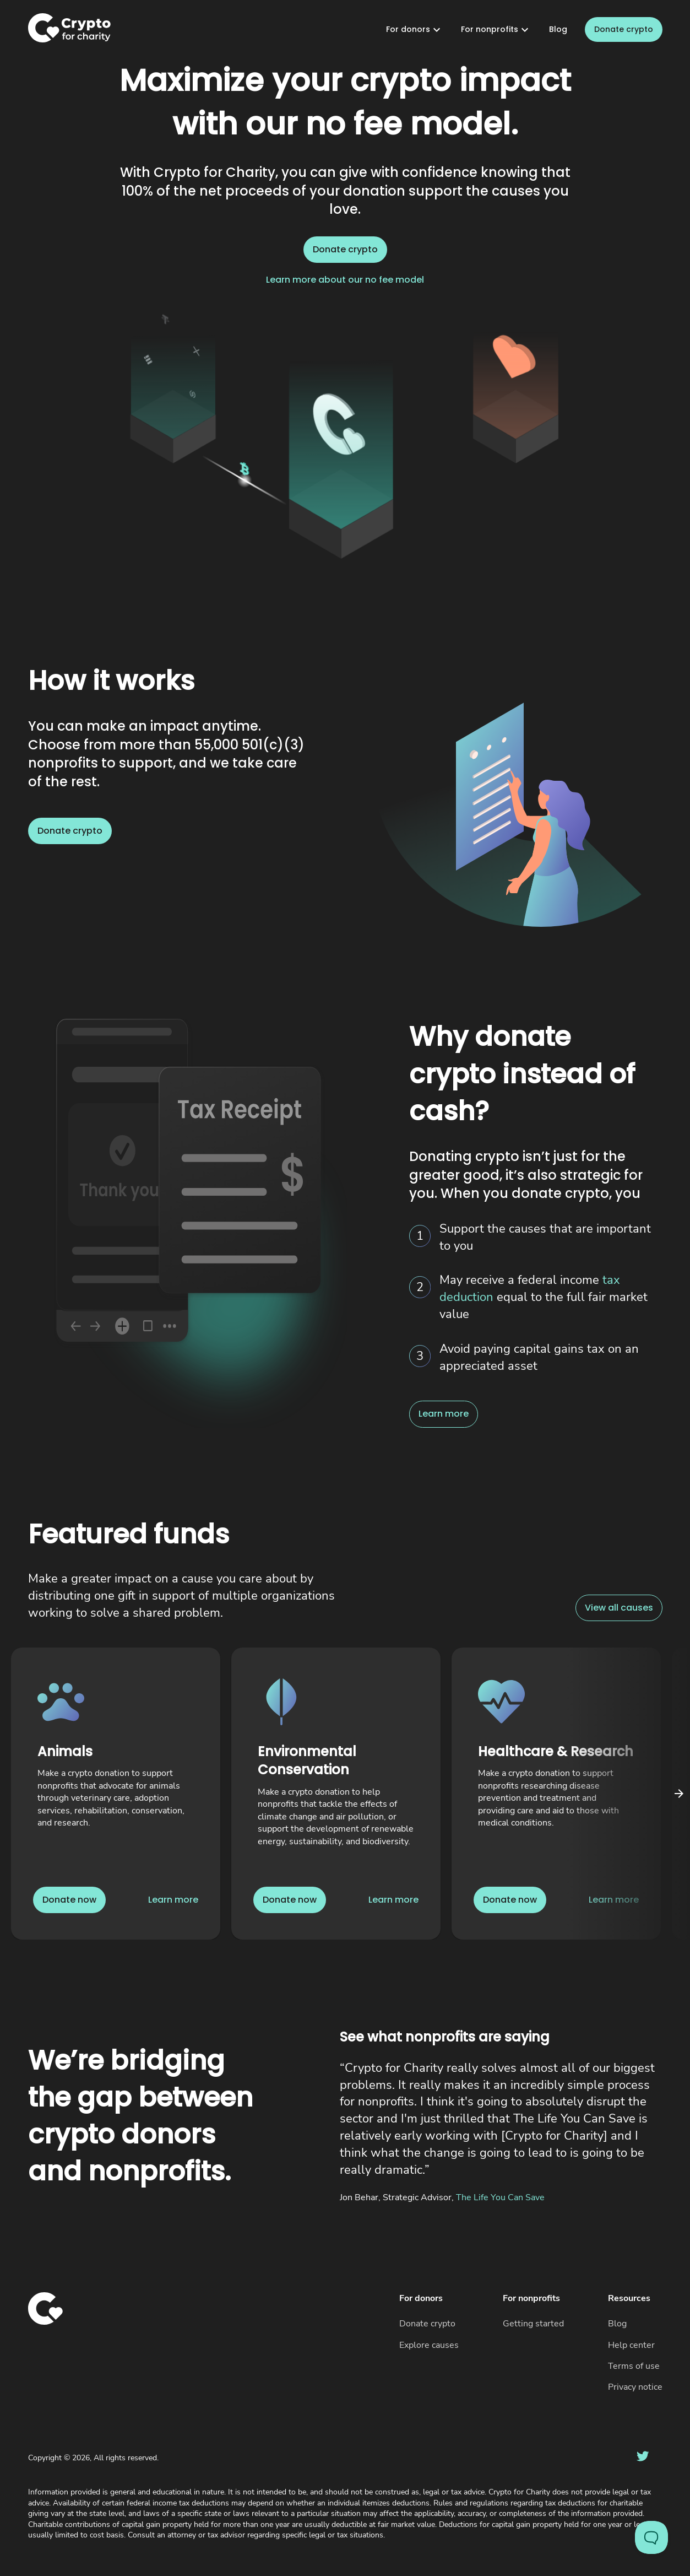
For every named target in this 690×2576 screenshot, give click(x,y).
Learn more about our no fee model (345, 279)
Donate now (69, 1900)
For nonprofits (496, 29)
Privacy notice (635, 2387)
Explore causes (429, 2345)
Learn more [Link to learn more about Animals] (173, 1900)
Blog (558, 29)
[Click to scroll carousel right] (679, 1794)
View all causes (619, 1608)
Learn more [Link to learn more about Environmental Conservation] (393, 1900)
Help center (631, 2345)
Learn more (443, 1414)
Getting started (533, 2324)
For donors (414, 29)
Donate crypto (623, 30)
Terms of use (634, 2366)
